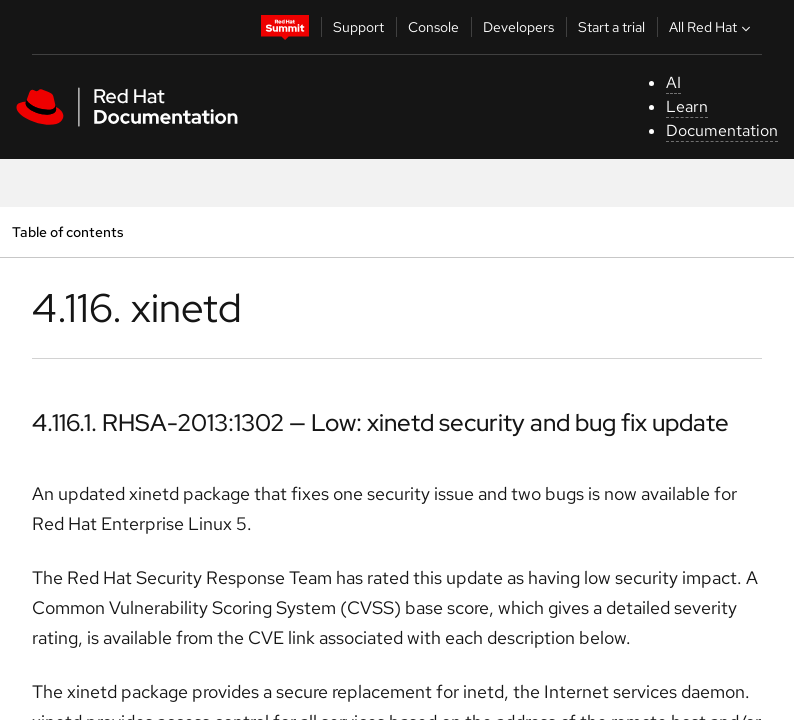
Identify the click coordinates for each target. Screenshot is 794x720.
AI (673, 82)
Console (433, 27)
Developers (518, 27)
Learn (687, 106)
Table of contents (67, 231)
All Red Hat (712, 27)
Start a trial (611, 27)
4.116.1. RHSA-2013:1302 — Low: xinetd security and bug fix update (380, 422)
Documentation (722, 130)
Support (358, 27)
